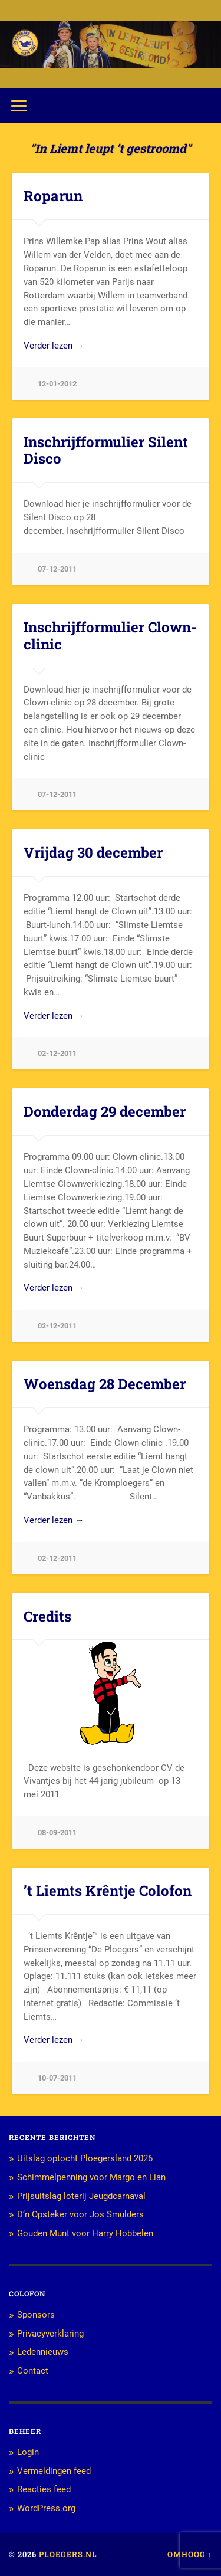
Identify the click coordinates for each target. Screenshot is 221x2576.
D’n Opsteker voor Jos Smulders (80, 2214)
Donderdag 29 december (105, 1111)
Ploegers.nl (68, 2554)
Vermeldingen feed (54, 2471)
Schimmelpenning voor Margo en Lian (91, 2177)
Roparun (53, 195)
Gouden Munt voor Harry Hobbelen (85, 2233)
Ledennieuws (42, 2352)
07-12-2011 (57, 569)
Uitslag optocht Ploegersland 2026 (85, 2158)
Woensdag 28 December (105, 1383)
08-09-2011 (57, 1832)
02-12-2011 (57, 1053)
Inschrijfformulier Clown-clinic (110, 636)
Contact (32, 2370)
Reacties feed (44, 2489)
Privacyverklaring (50, 2333)
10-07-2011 (57, 2077)
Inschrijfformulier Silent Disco (106, 450)
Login (28, 2452)
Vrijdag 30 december (93, 852)
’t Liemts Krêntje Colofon (108, 1890)
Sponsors (36, 2314)
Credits (47, 1616)
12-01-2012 (57, 383)
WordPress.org (46, 2508)
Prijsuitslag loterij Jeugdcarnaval (81, 2196)
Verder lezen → (54, 345)
